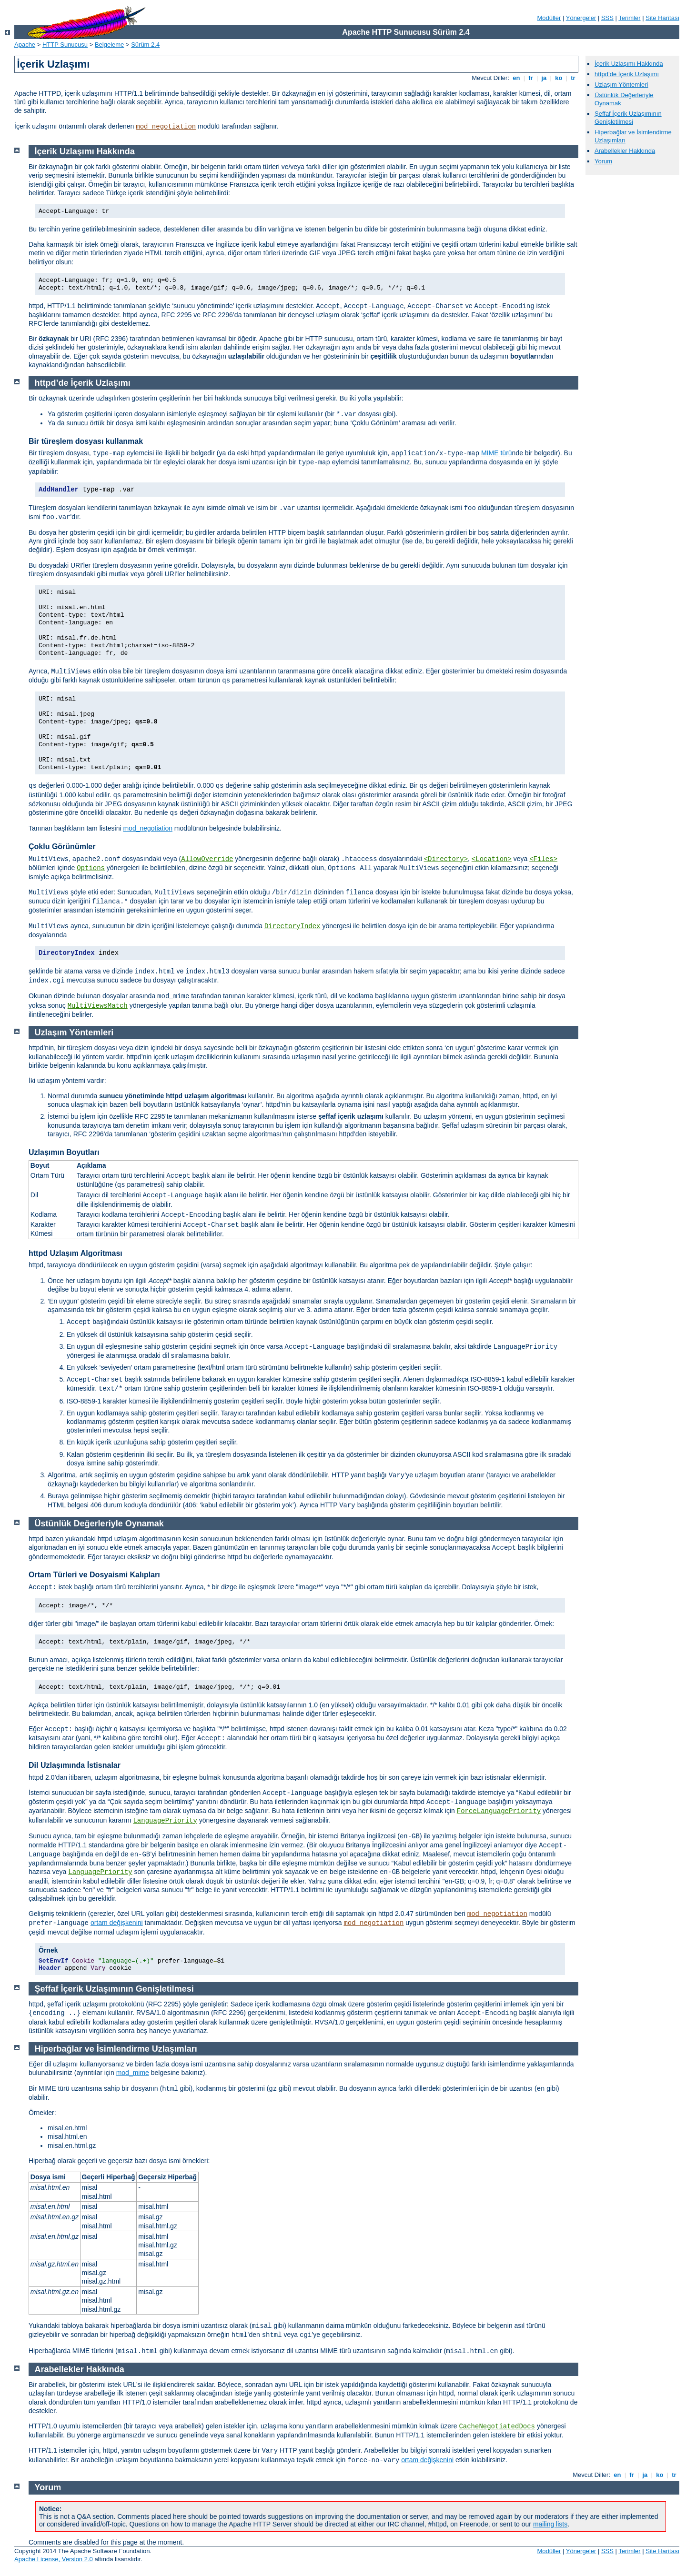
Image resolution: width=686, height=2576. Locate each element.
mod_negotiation (166, 126)
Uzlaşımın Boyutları (64, 1152)
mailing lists (550, 2524)
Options (91, 868)
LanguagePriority (165, 1820)
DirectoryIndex (292, 926)
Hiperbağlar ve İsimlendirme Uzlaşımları (116, 2049)
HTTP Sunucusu (65, 44)
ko (559, 77)
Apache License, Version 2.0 (53, 2559)
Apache (24, 44)
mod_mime (132, 2072)
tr (573, 77)
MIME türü (496, 453)
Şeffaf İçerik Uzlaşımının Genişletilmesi (628, 117)
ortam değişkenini (117, 1922)
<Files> (543, 859)
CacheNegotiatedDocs (497, 2426)
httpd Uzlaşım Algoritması (75, 1253)
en (516, 77)
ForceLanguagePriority (499, 1811)
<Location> (492, 859)
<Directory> (446, 859)
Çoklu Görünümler (62, 846)
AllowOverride (207, 859)
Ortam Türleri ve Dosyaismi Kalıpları (94, 1575)
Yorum (603, 161)
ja (544, 77)
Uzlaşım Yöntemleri (621, 84)
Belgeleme (109, 44)
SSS (607, 17)
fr (531, 77)
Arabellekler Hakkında (625, 150)
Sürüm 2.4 (145, 44)
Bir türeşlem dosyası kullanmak (86, 441)
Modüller (549, 17)
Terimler (629, 17)
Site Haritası (662, 17)
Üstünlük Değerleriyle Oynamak (99, 1523)
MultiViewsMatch (98, 1006)
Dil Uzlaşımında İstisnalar (75, 1765)
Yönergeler (581, 17)
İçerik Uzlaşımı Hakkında (629, 63)
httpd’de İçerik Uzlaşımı (627, 74)
